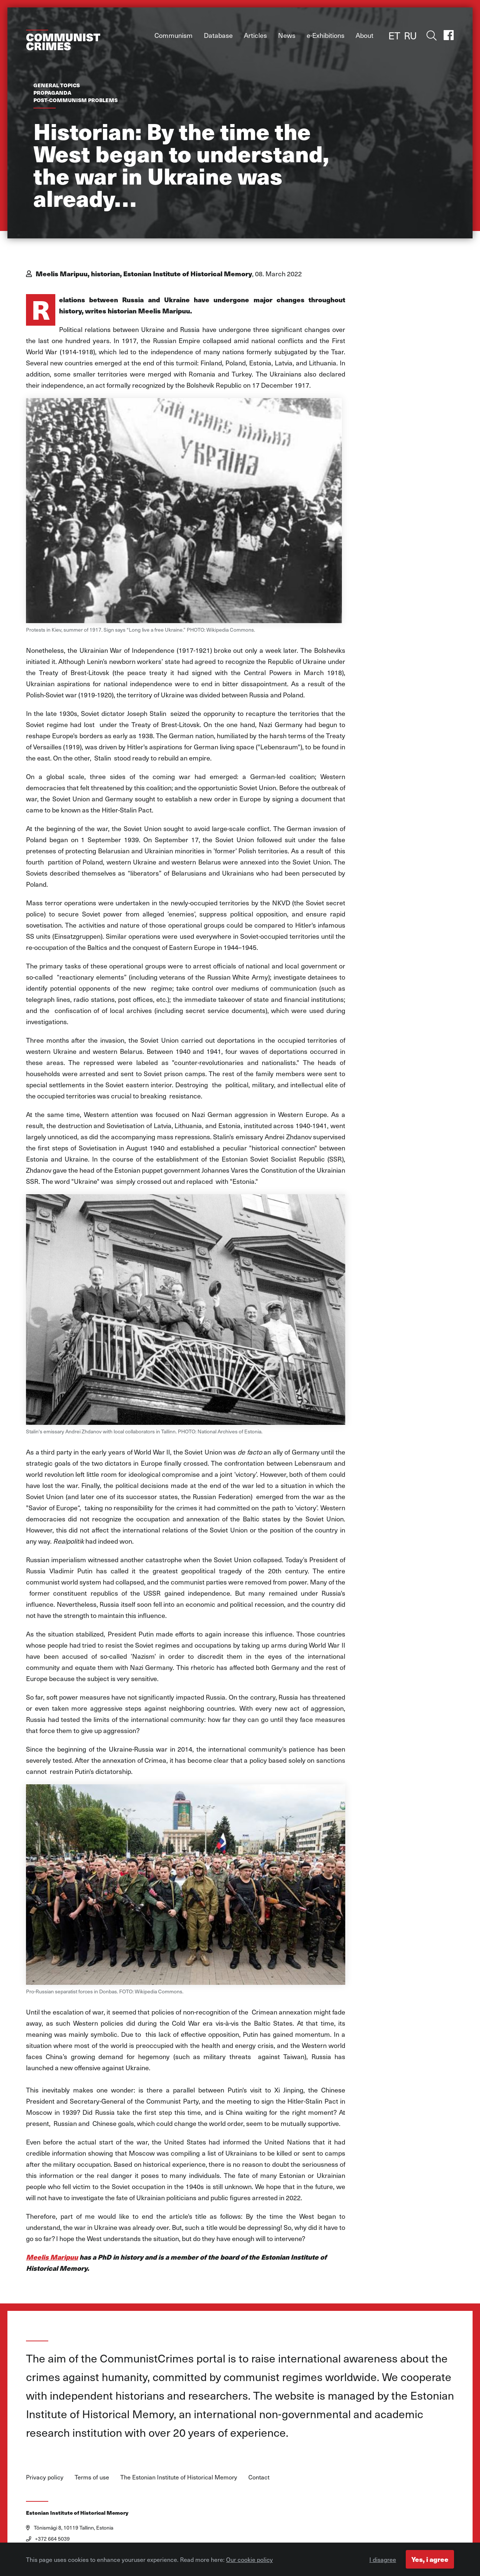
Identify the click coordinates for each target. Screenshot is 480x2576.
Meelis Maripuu (52, 2257)
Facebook (448, 35)
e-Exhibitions (326, 35)
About (364, 35)
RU (410, 35)
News (286, 35)
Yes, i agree (429, 2561)
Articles (255, 35)
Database (218, 35)
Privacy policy (44, 2476)
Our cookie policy (249, 2560)
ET (394, 35)
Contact (259, 2476)
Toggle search (429, 35)
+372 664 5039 (48, 2539)
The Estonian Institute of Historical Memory (178, 2476)
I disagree (382, 2560)
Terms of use (92, 2476)
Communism (173, 35)
